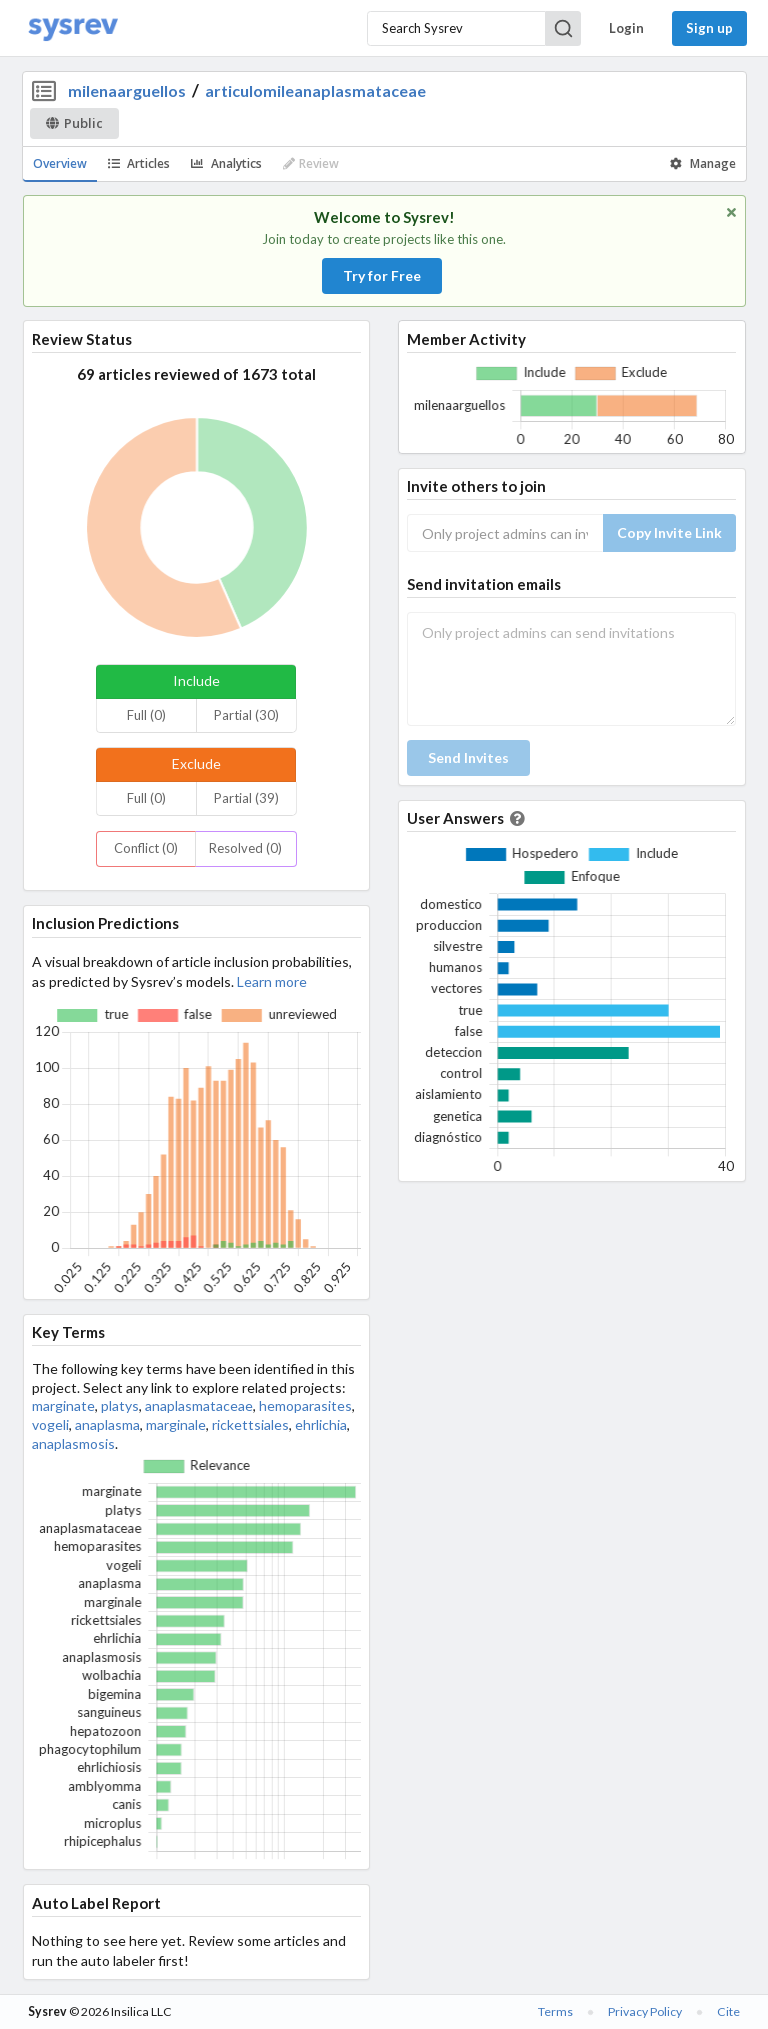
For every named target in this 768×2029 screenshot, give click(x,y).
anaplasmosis (73, 1443)
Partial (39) (246, 798)
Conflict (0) (146, 848)
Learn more (272, 981)
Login (626, 28)
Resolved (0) (245, 848)
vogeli (50, 1424)
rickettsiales (250, 1424)
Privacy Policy (645, 2011)
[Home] (73, 28)
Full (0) (146, 715)
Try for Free (382, 275)
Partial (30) (246, 715)
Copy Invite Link (669, 532)
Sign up (709, 28)
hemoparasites (305, 1405)
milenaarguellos (127, 90)
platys (120, 1405)
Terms (555, 2011)
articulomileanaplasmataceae (315, 90)
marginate (63, 1405)
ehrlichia (321, 1424)
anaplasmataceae (199, 1405)
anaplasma (107, 1424)
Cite (728, 2011)
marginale (176, 1424)
